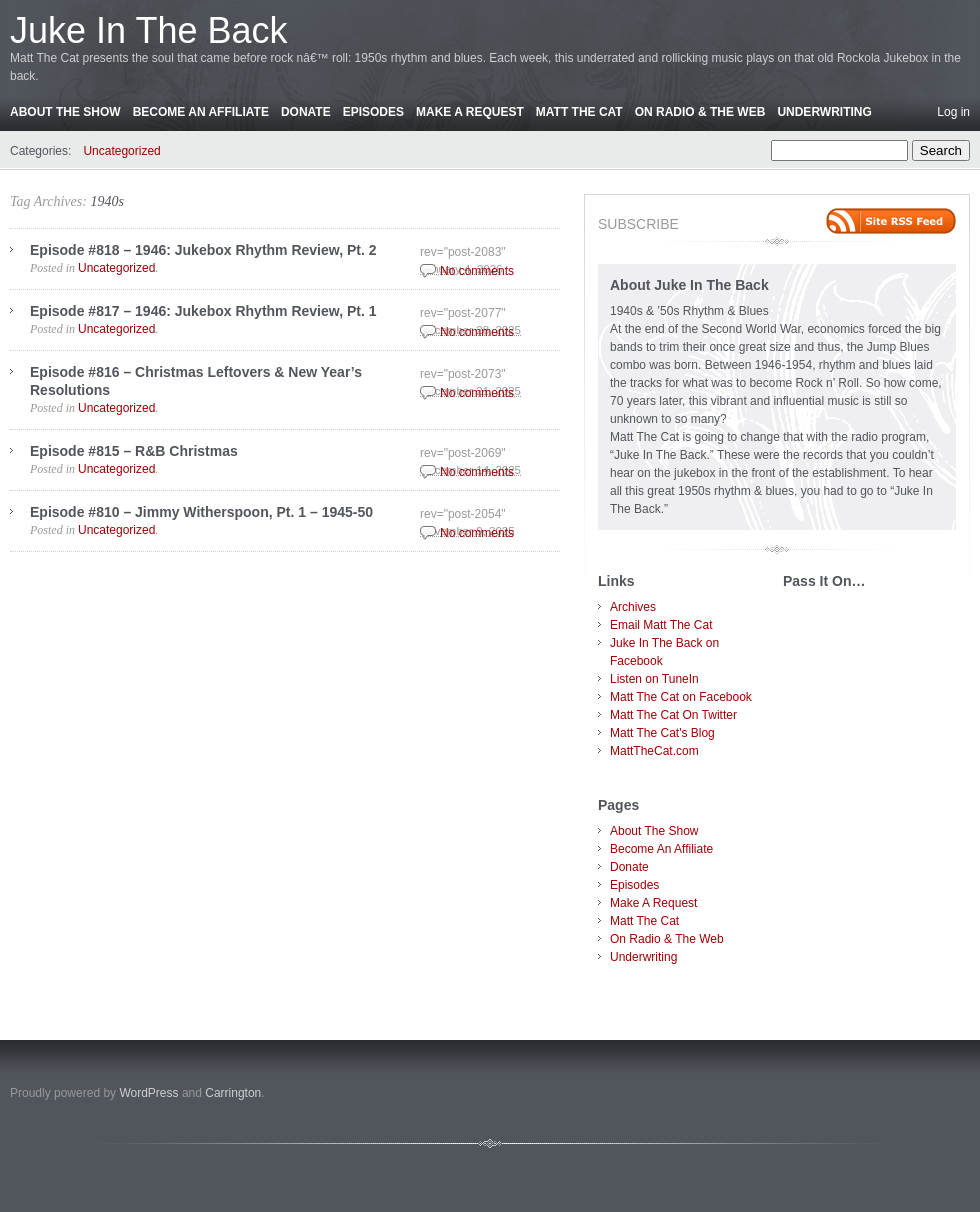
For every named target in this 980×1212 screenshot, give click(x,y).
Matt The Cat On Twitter (673, 715)
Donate (306, 112)
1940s (106, 201)
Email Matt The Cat (661, 625)
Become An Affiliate (201, 112)
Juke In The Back (149, 30)
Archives (633, 607)
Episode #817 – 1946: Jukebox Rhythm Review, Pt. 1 (203, 311)
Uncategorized (121, 151)
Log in (953, 112)
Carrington (233, 1093)
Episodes (373, 112)
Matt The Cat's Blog (662, 733)
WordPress (148, 1093)
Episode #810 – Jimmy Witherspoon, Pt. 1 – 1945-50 (201, 512)
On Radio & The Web (700, 112)
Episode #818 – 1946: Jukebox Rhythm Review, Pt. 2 (203, 250)
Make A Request (470, 112)
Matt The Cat (579, 112)
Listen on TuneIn (654, 679)
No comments (477, 271)
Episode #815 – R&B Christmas (134, 451)
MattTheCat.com (654, 751)
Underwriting (824, 112)
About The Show (65, 112)
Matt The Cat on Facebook (681, 697)
